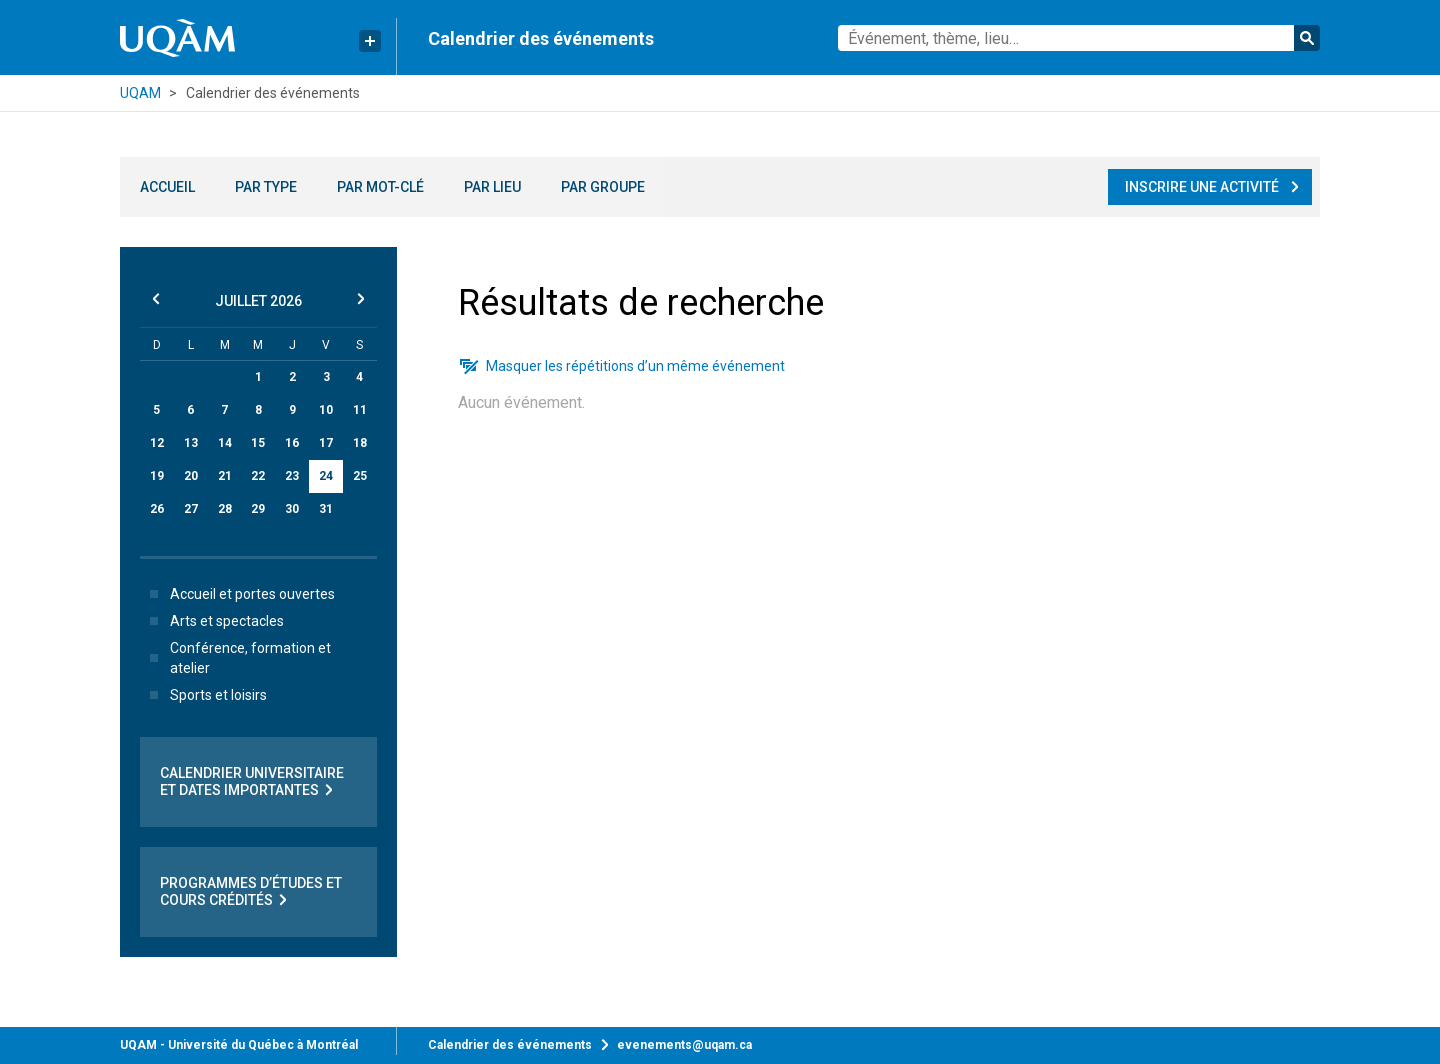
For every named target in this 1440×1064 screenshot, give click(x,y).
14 (225, 443)
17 (326, 443)
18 (360, 443)
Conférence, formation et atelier (236, 658)
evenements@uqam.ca (684, 1045)
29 (258, 509)
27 (191, 509)
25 (360, 476)
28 (225, 509)
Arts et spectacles (213, 621)
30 (292, 509)
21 (225, 476)
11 (360, 410)
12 (157, 443)
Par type (266, 187)
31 (326, 509)
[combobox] (1079, 38)
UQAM (140, 93)
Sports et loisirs (204, 695)
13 (191, 443)
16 (292, 443)
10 (326, 410)
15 (258, 443)
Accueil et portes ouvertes (238, 594)
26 (157, 509)
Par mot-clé (380, 187)
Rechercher (1307, 38)
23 (292, 476)
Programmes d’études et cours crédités (251, 892)
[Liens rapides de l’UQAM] (370, 41)
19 (157, 476)
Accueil (167, 187)
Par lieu (492, 187)
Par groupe (603, 187)
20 (191, 476)
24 (326, 476)
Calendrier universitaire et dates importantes (252, 782)
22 (258, 476)
